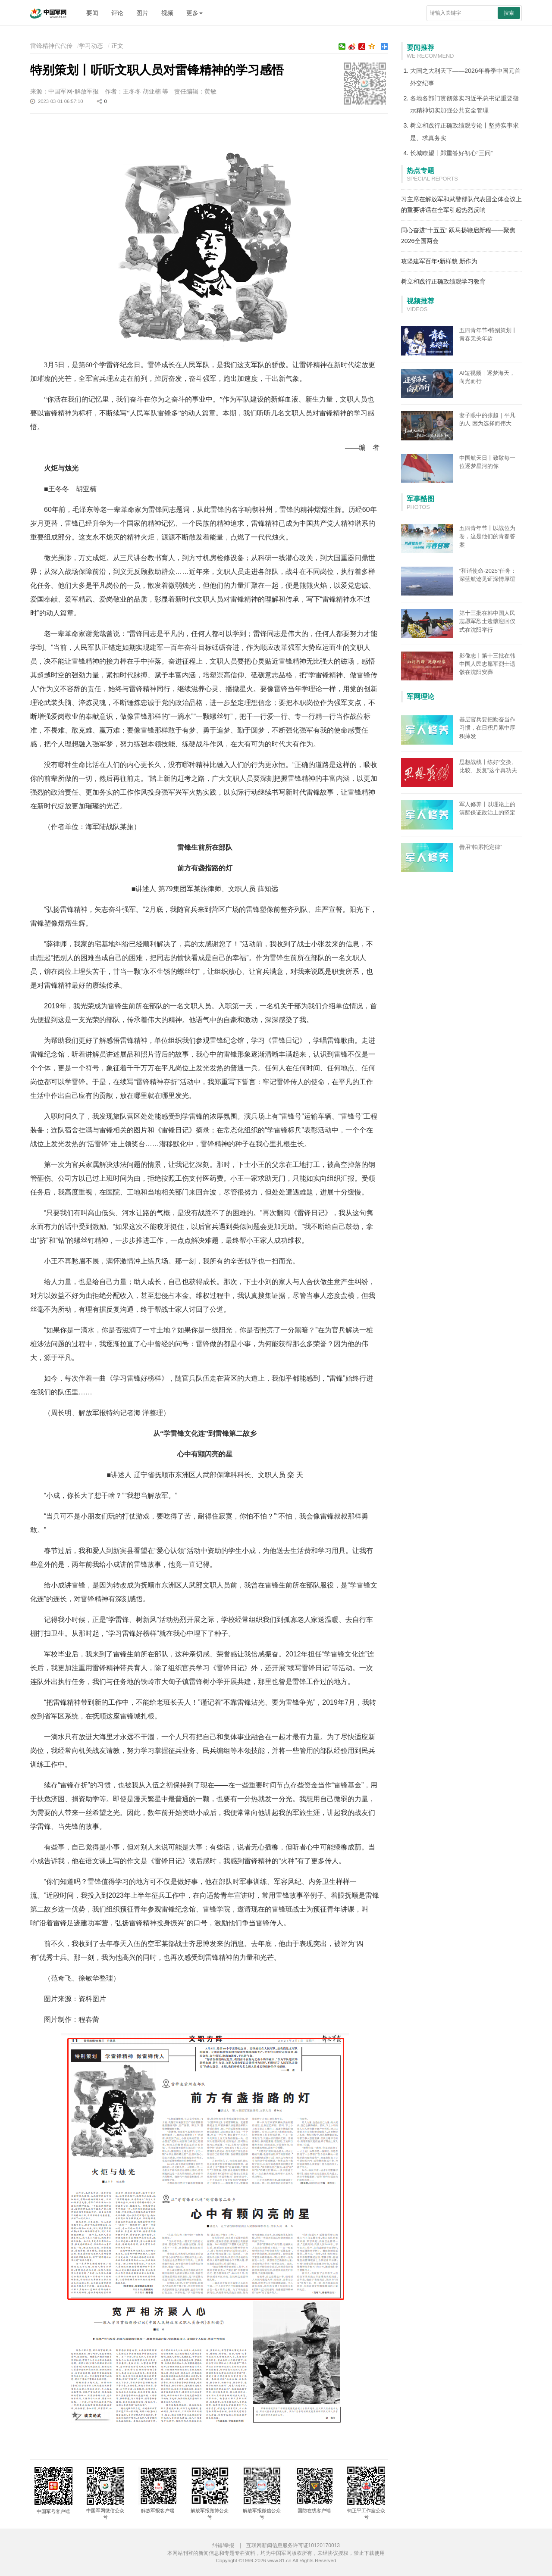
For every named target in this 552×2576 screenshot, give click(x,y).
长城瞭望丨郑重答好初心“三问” (451, 153)
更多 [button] (194, 12)
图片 (142, 12)
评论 (117, 12)
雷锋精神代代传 (51, 45)
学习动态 (91, 45)
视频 (167, 12)
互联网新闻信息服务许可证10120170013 (293, 2545)
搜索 (509, 13)
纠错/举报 (223, 2545)
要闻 (92, 12)
